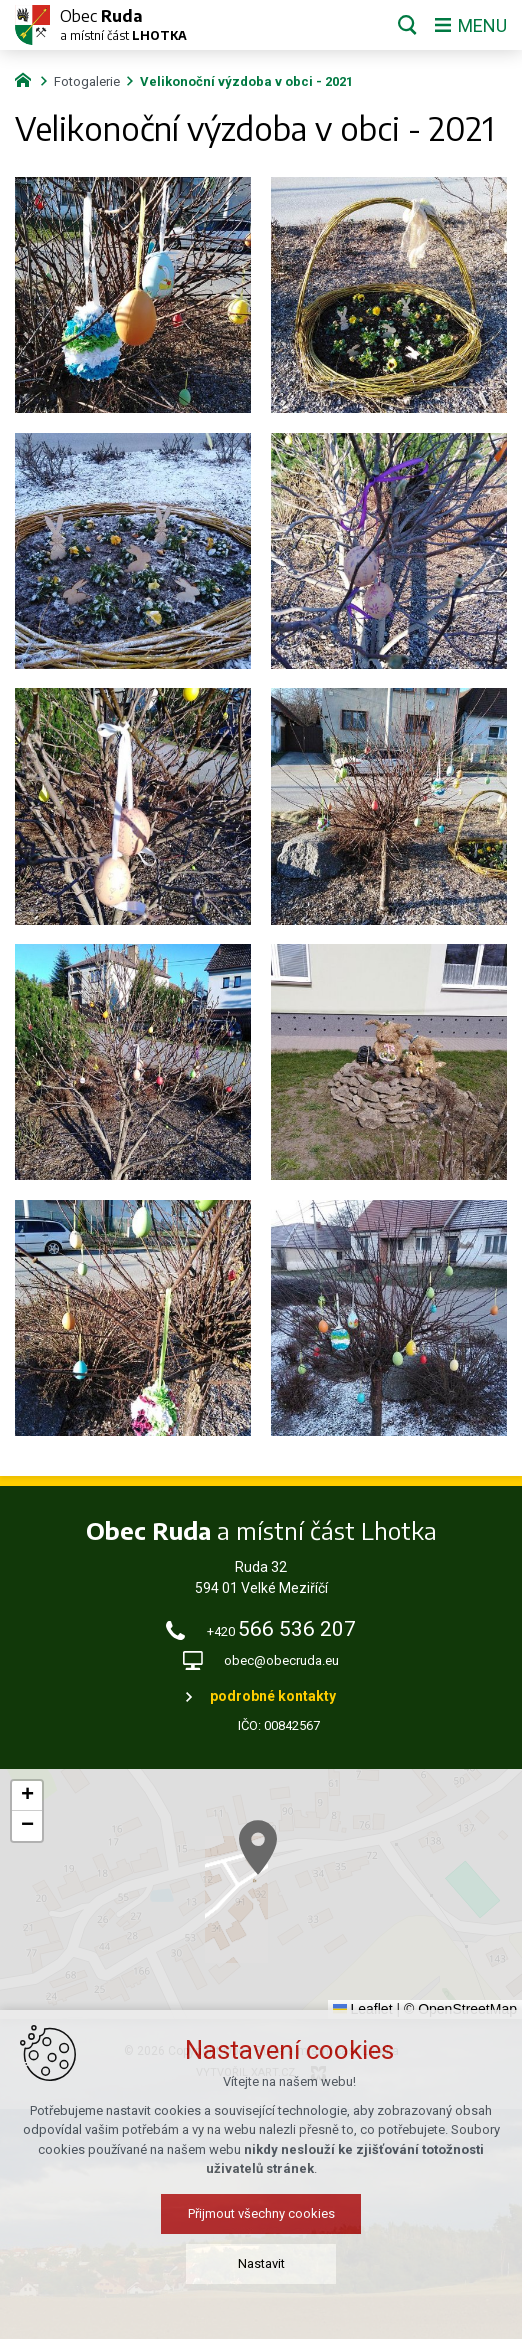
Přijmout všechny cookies (261, 2308)
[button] (299, 1876)
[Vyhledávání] (407, 25)
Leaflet (363, 2009)
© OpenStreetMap (460, 2009)
